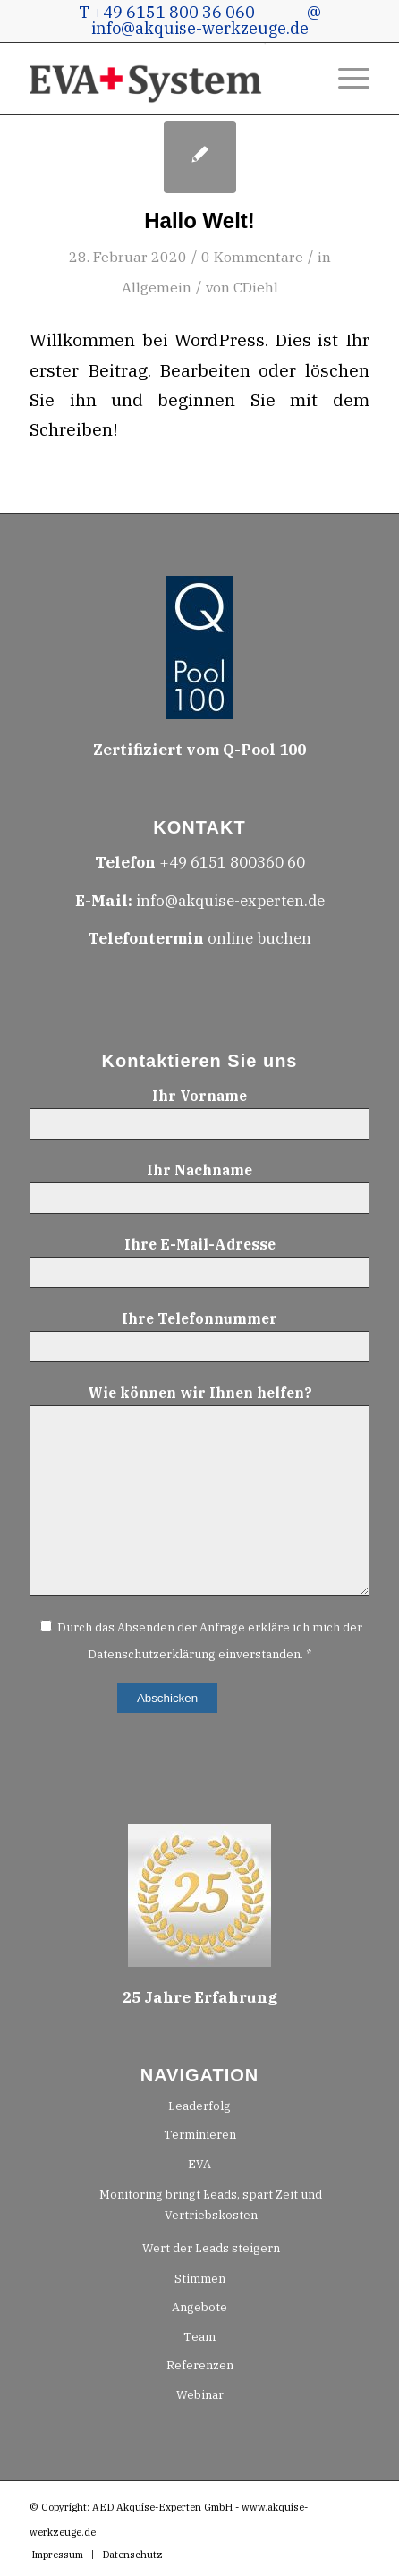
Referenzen (199, 2365)
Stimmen (199, 2278)
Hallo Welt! (199, 220)
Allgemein (156, 287)
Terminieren (200, 2134)
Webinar (200, 2394)
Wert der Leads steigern (211, 2248)
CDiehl (255, 287)
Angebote (199, 2307)
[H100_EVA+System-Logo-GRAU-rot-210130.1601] (165, 78)
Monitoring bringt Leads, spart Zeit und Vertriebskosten (210, 2205)
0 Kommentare (252, 257)
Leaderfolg (199, 2106)
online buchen (199, 938)
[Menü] (344, 78)
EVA (199, 2164)
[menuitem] (344, 78)
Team (199, 2336)
